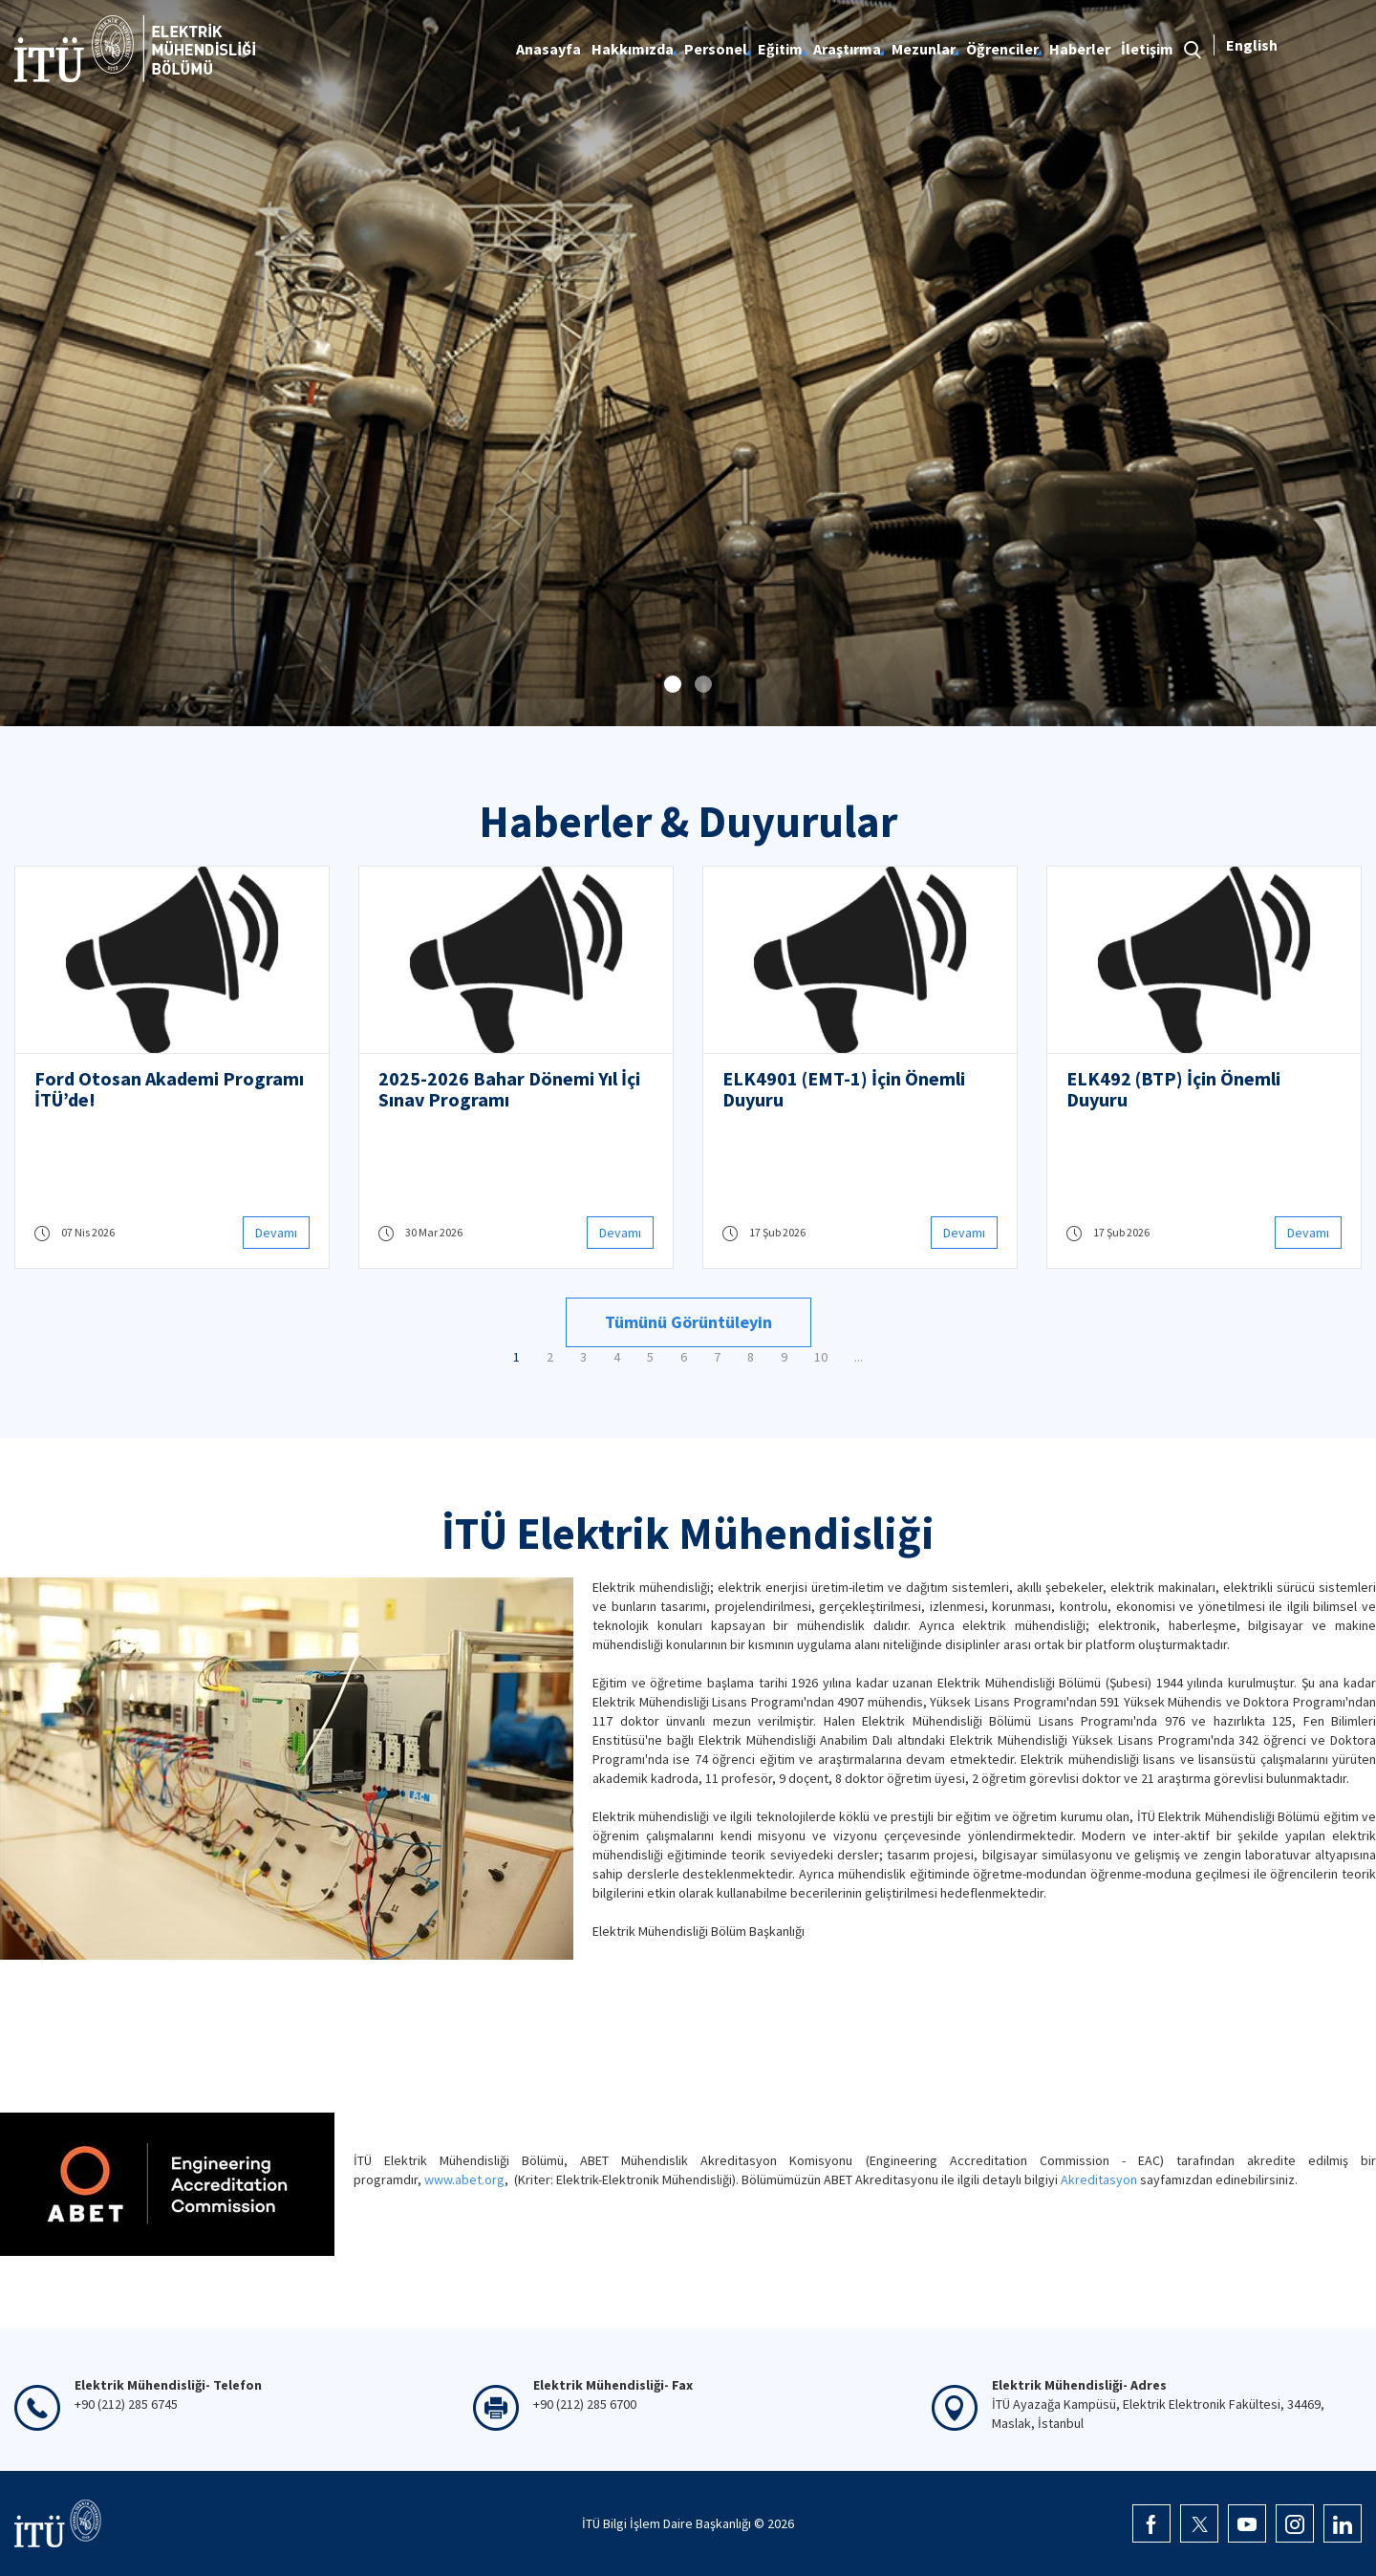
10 (821, 1356)
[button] (672, 684)
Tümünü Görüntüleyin (688, 1322)
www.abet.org (464, 2179)
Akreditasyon (1099, 2179)
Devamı (276, 1232)
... (858, 1356)
